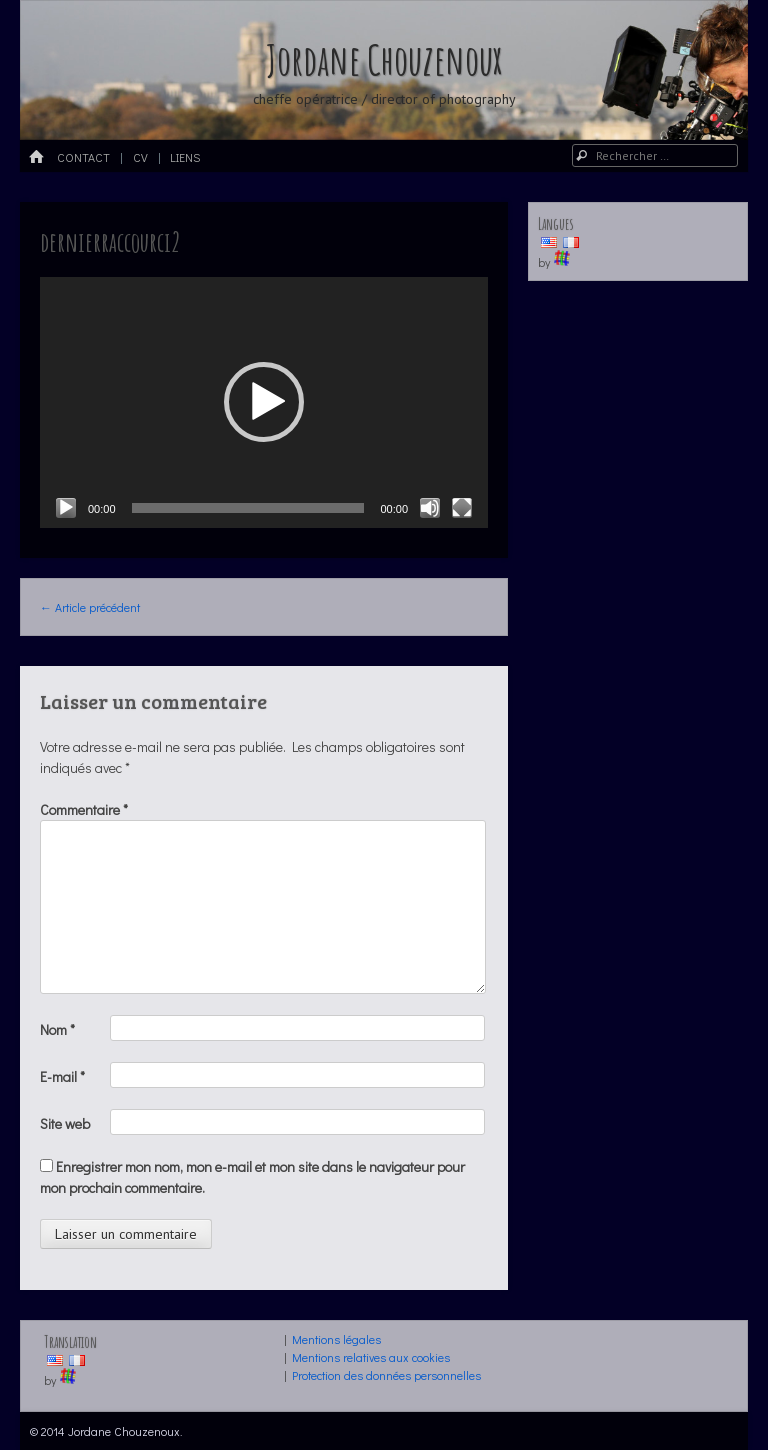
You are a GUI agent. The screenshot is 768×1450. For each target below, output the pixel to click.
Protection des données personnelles (386, 1375)
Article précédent (90, 607)
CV (140, 157)
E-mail (62, 1076)
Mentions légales (336, 1339)
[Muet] (430, 508)
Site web (65, 1123)
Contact (83, 157)
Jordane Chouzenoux (384, 59)
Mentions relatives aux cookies (371, 1357)
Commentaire (84, 809)
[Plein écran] (462, 508)
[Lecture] (66, 508)
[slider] (248, 508)
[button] (264, 402)
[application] (264, 403)
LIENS (185, 157)
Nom (57, 1029)
